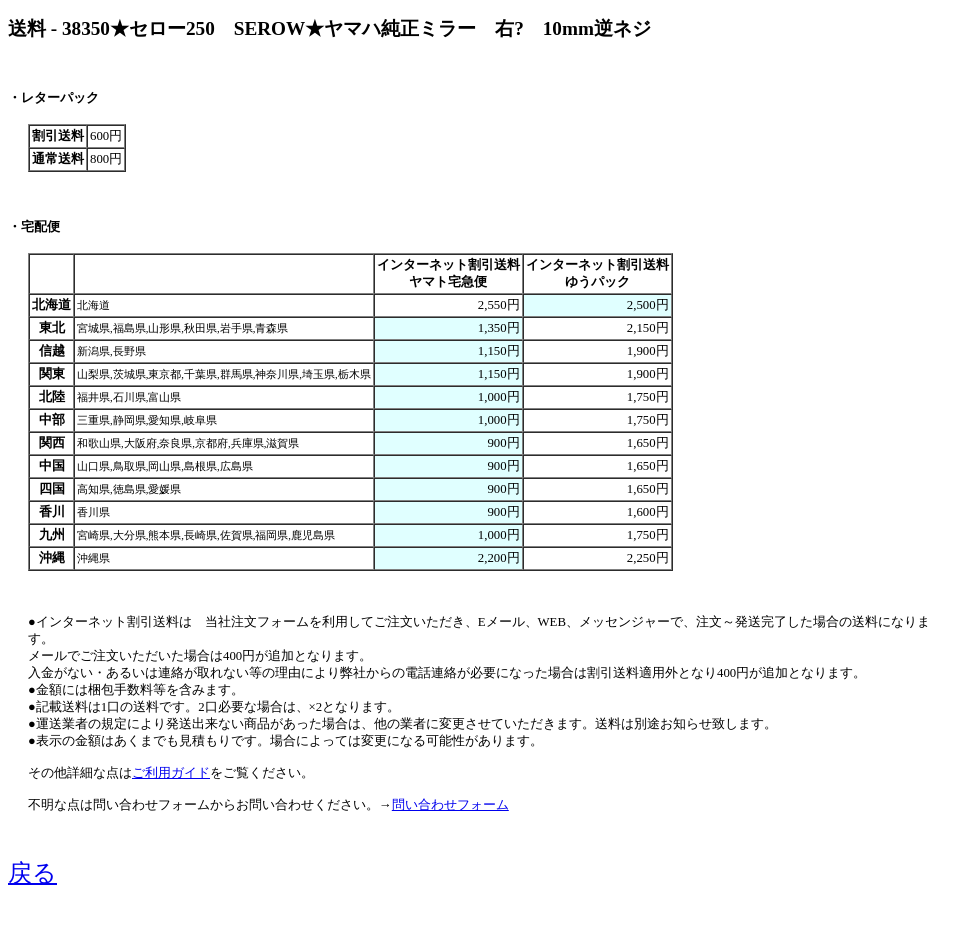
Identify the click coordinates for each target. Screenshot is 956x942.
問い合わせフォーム (450, 805)
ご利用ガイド (171, 773)
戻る (32, 873)
